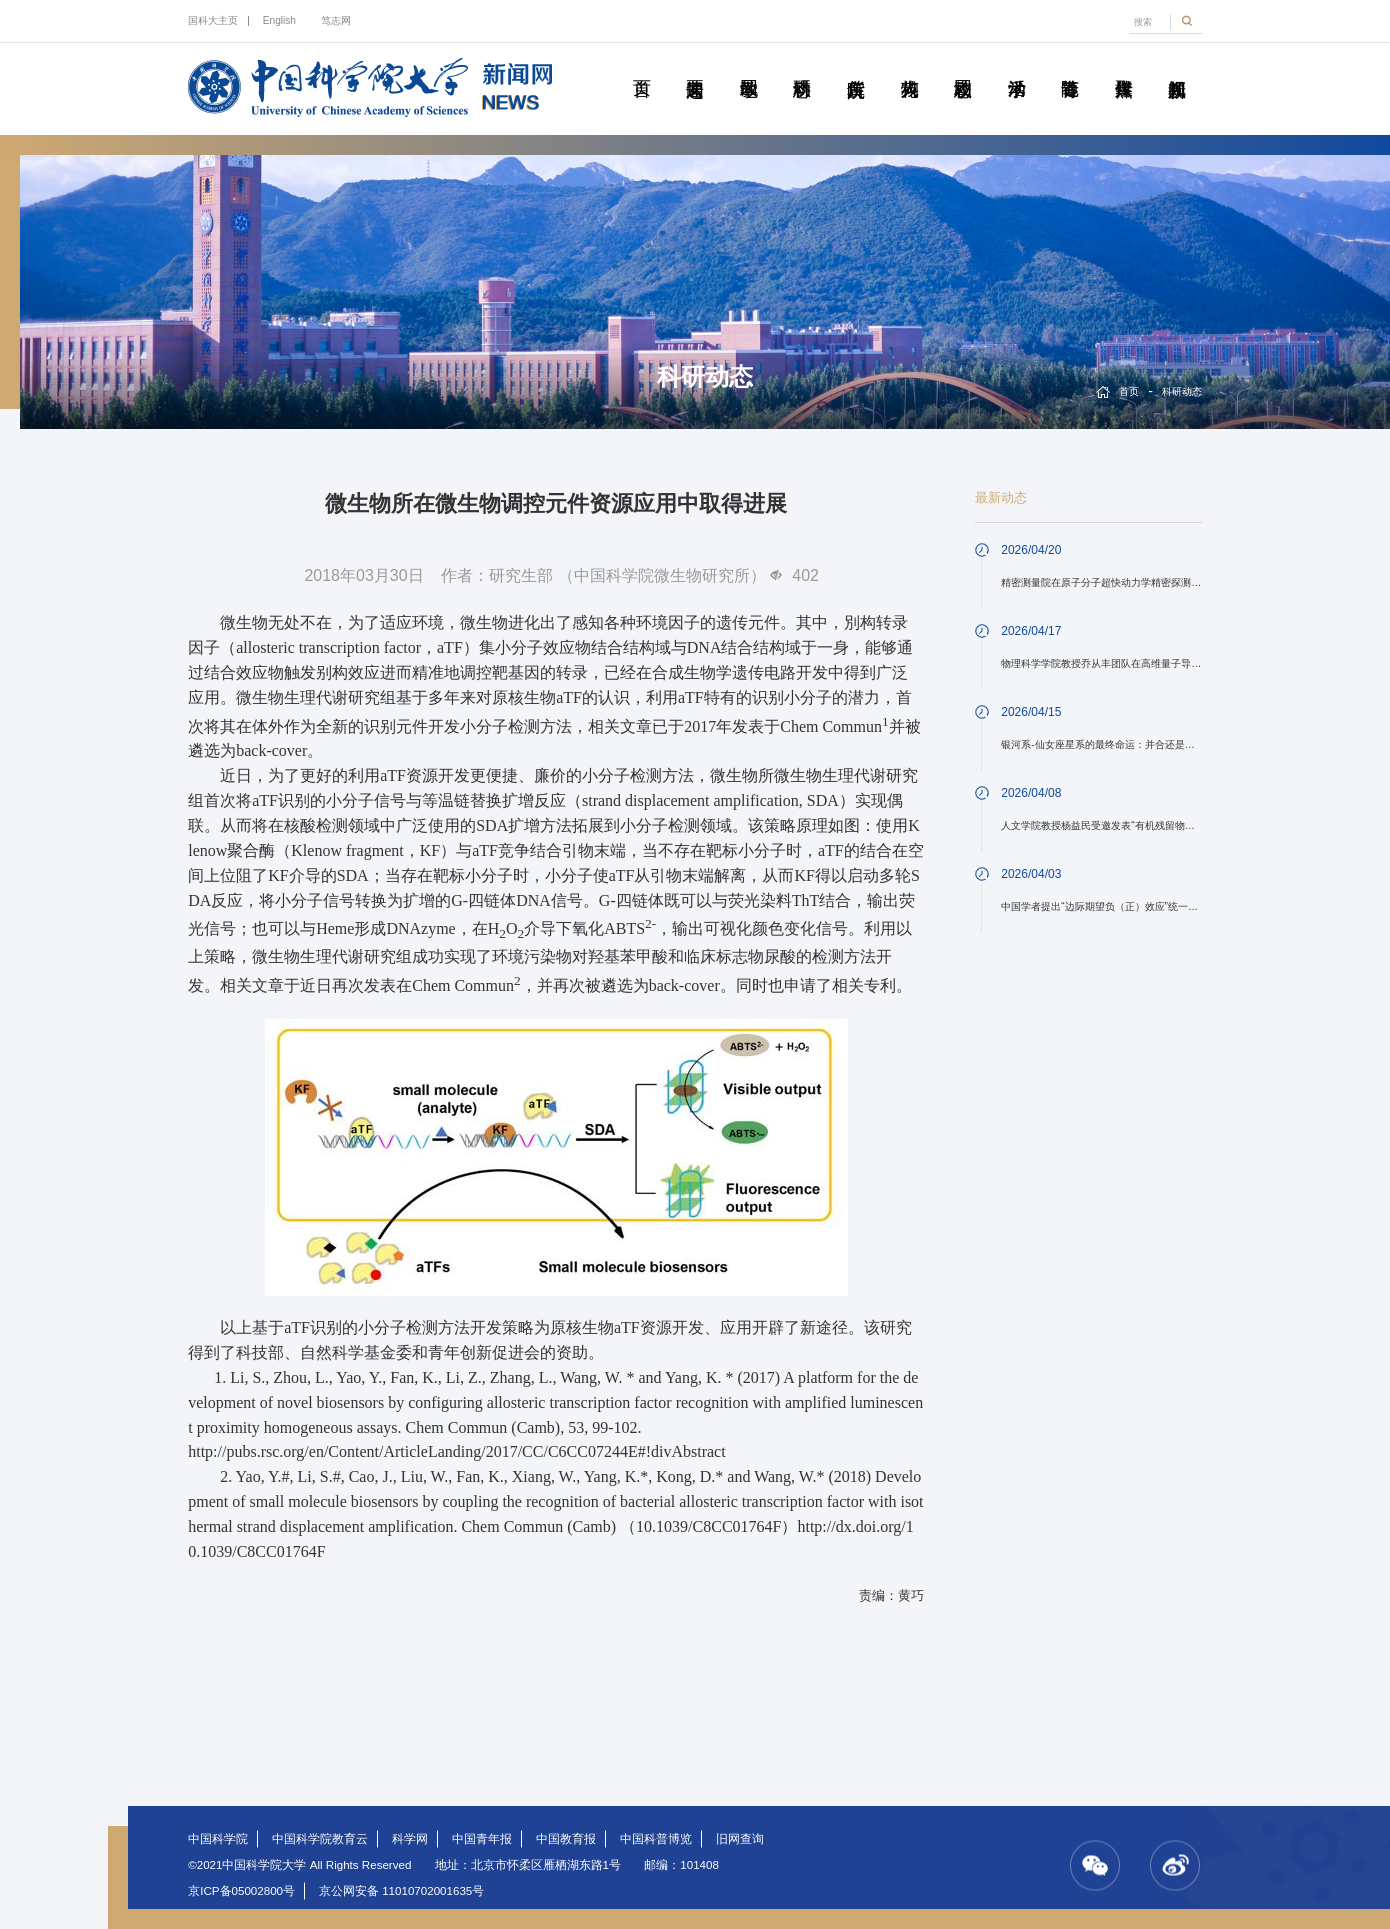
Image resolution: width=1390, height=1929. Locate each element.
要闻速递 (695, 66)
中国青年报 (482, 1839)
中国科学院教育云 (320, 1839)
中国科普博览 (656, 1839)
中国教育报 (566, 1839)
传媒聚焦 (1123, 66)
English (279, 20)
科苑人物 (909, 66)
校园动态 (963, 66)
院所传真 (855, 66)
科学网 (410, 1839)
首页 (641, 66)
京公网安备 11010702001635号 (401, 1891)
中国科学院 (218, 1839)
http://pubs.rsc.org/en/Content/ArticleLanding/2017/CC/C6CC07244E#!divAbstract (456, 1451)
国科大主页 (213, 20)
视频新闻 (1177, 66)
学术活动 (1016, 66)
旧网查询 (740, 1839)
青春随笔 (1070, 66)
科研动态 (802, 66)
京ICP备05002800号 (241, 1891)
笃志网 (336, 20)
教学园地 (748, 66)
